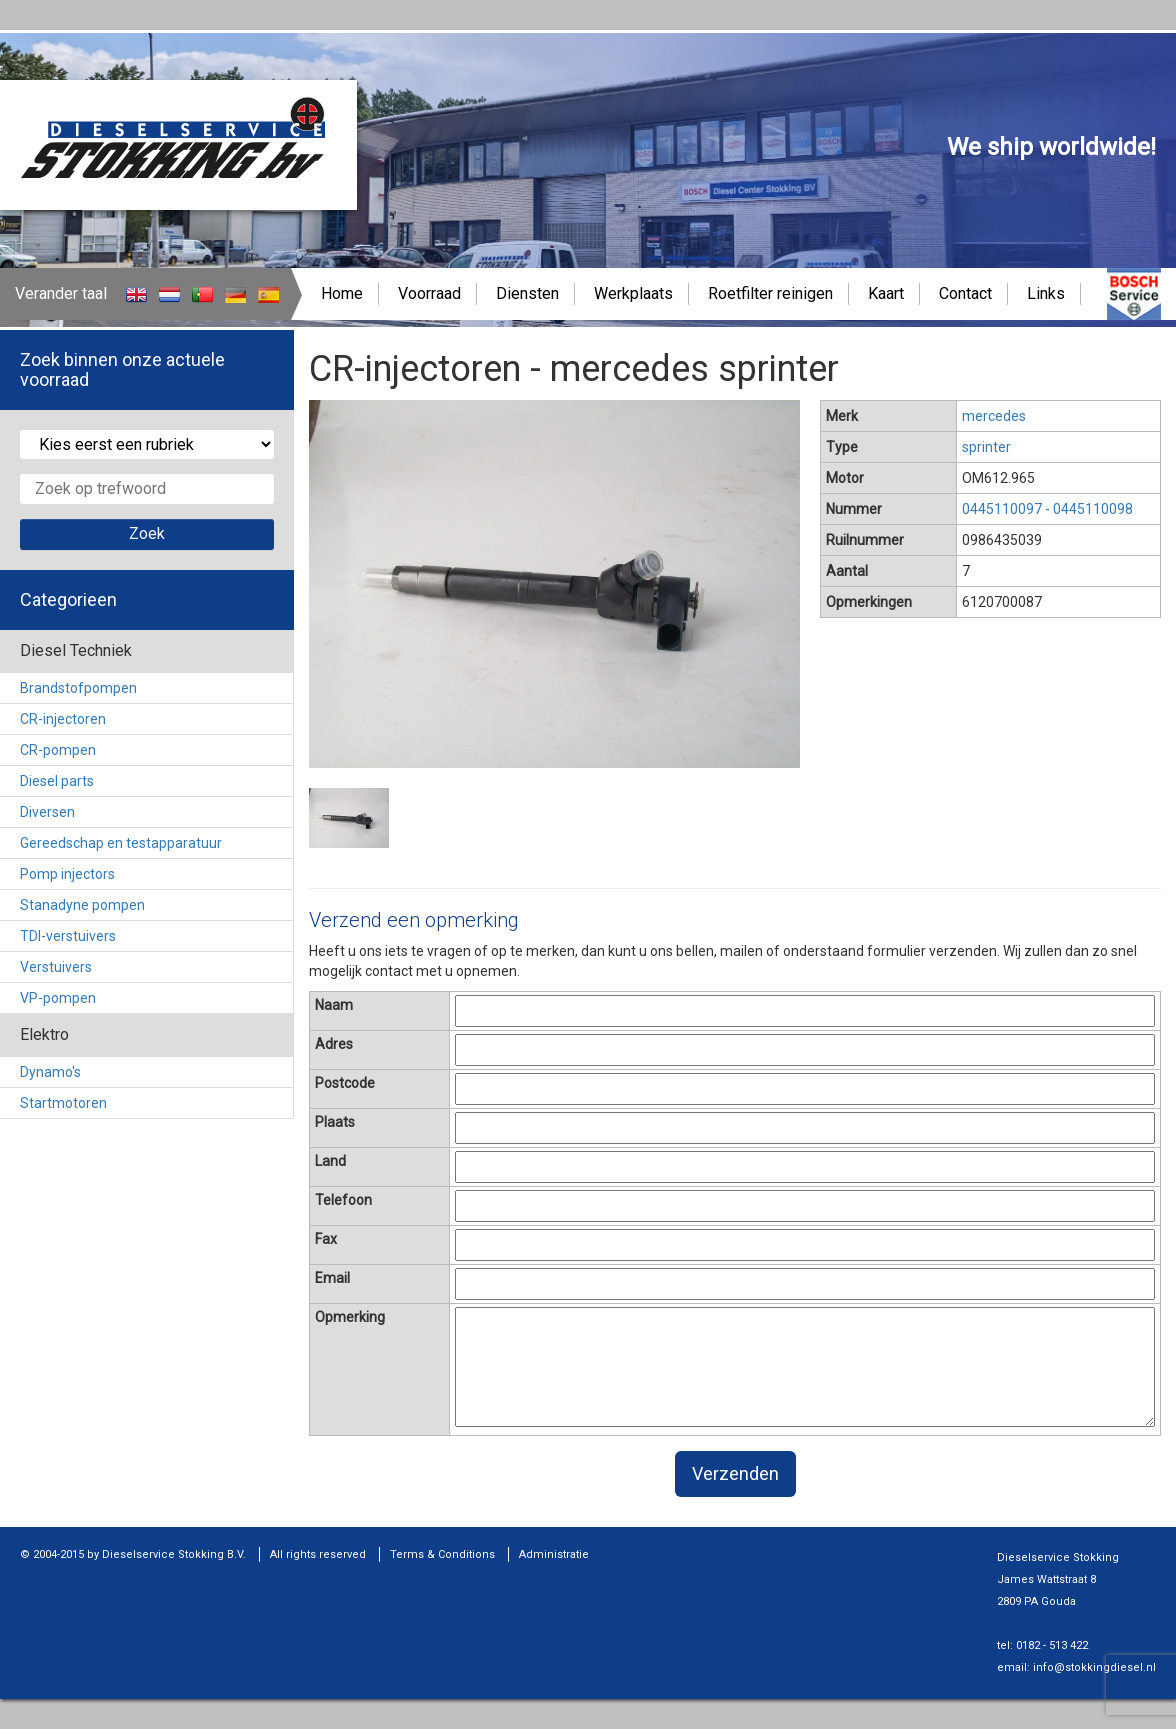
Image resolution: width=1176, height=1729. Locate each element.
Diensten (527, 293)
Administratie (554, 1554)
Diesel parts (57, 781)
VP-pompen (58, 998)
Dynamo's (50, 1072)
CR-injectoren (63, 719)
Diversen (47, 812)
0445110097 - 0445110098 (1047, 509)
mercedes (994, 416)
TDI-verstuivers (68, 936)
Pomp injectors (67, 874)
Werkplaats (633, 293)
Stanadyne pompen (82, 905)
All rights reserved (318, 1554)
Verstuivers (56, 967)
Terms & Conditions (442, 1554)
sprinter (986, 447)
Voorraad (429, 293)
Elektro (44, 1034)
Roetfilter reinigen (770, 293)
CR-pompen (58, 750)
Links (1046, 293)
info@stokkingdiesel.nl (1094, 1667)
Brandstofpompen (78, 688)
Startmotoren (63, 1103)
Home (342, 293)
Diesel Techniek (76, 650)
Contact (965, 293)
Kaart (886, 293)
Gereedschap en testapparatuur (121, 843)
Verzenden (735, 1473)
